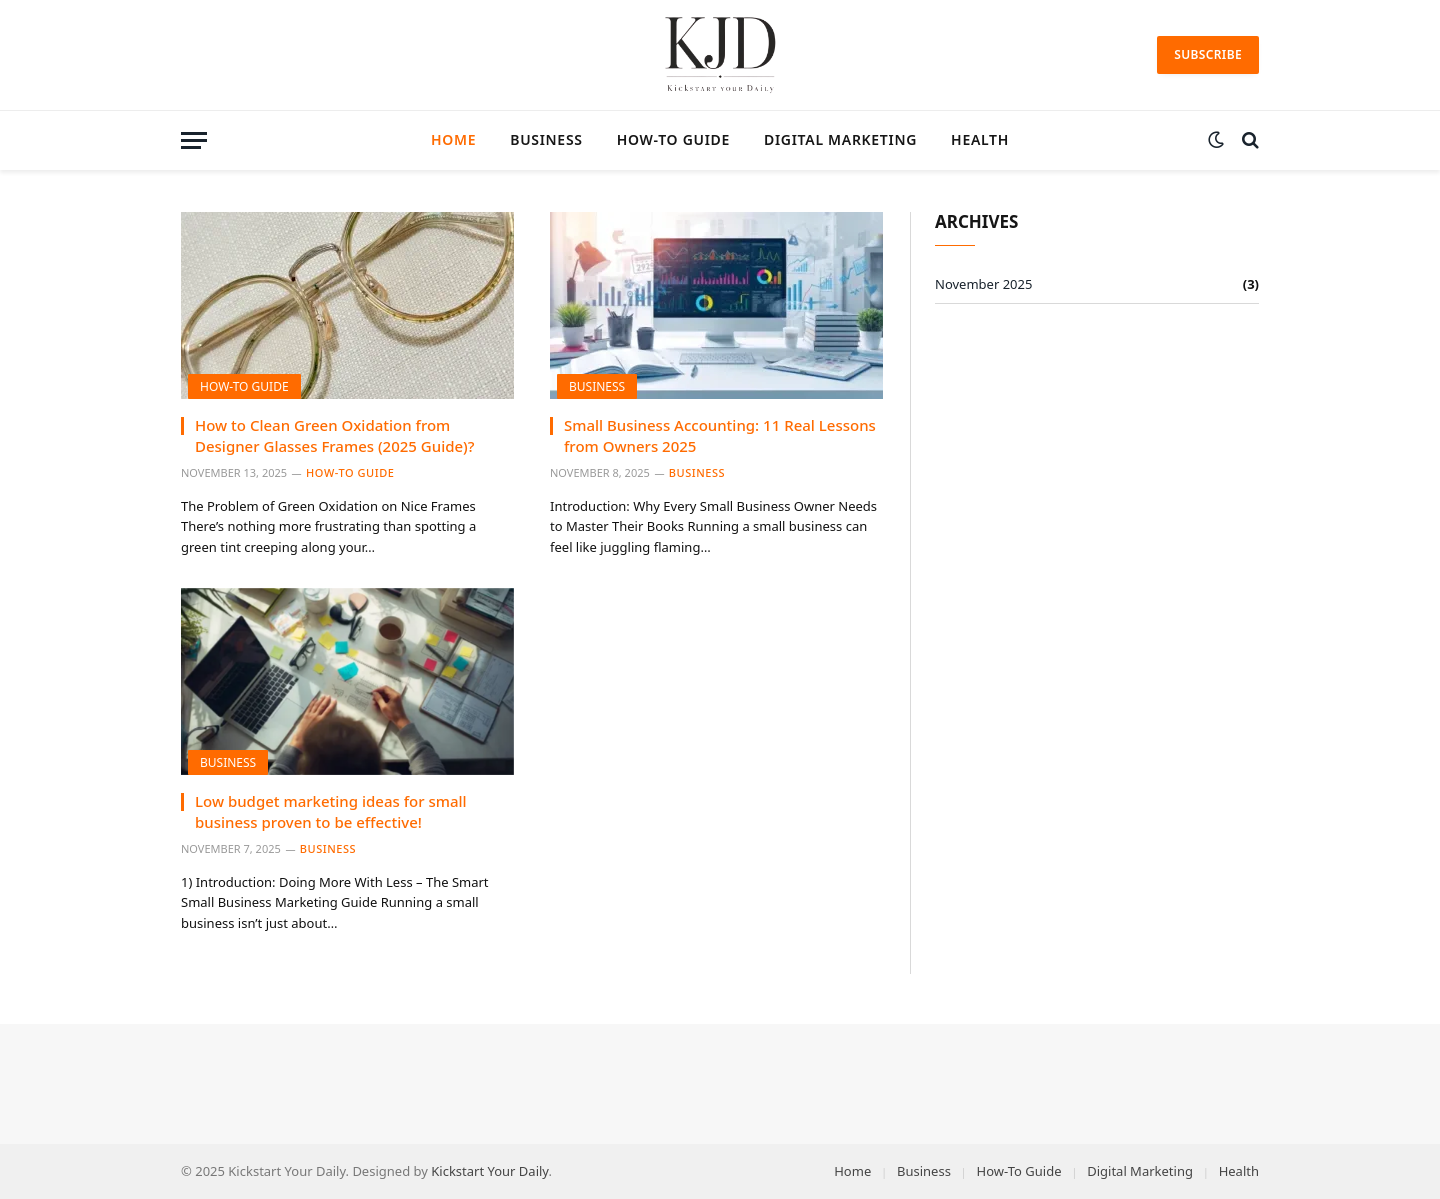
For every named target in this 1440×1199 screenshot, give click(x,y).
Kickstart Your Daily (489, 1171)
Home (453, 139)
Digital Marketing (840, 139)
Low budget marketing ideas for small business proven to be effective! (331, 811)
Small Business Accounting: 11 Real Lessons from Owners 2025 (720, 435)
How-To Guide (673, 139)
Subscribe (1208, 54)
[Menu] (194, 140)
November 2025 (983, 284)
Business (546, 139)
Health (980, 139)
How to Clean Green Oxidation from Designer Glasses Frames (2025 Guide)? (335, 435)
